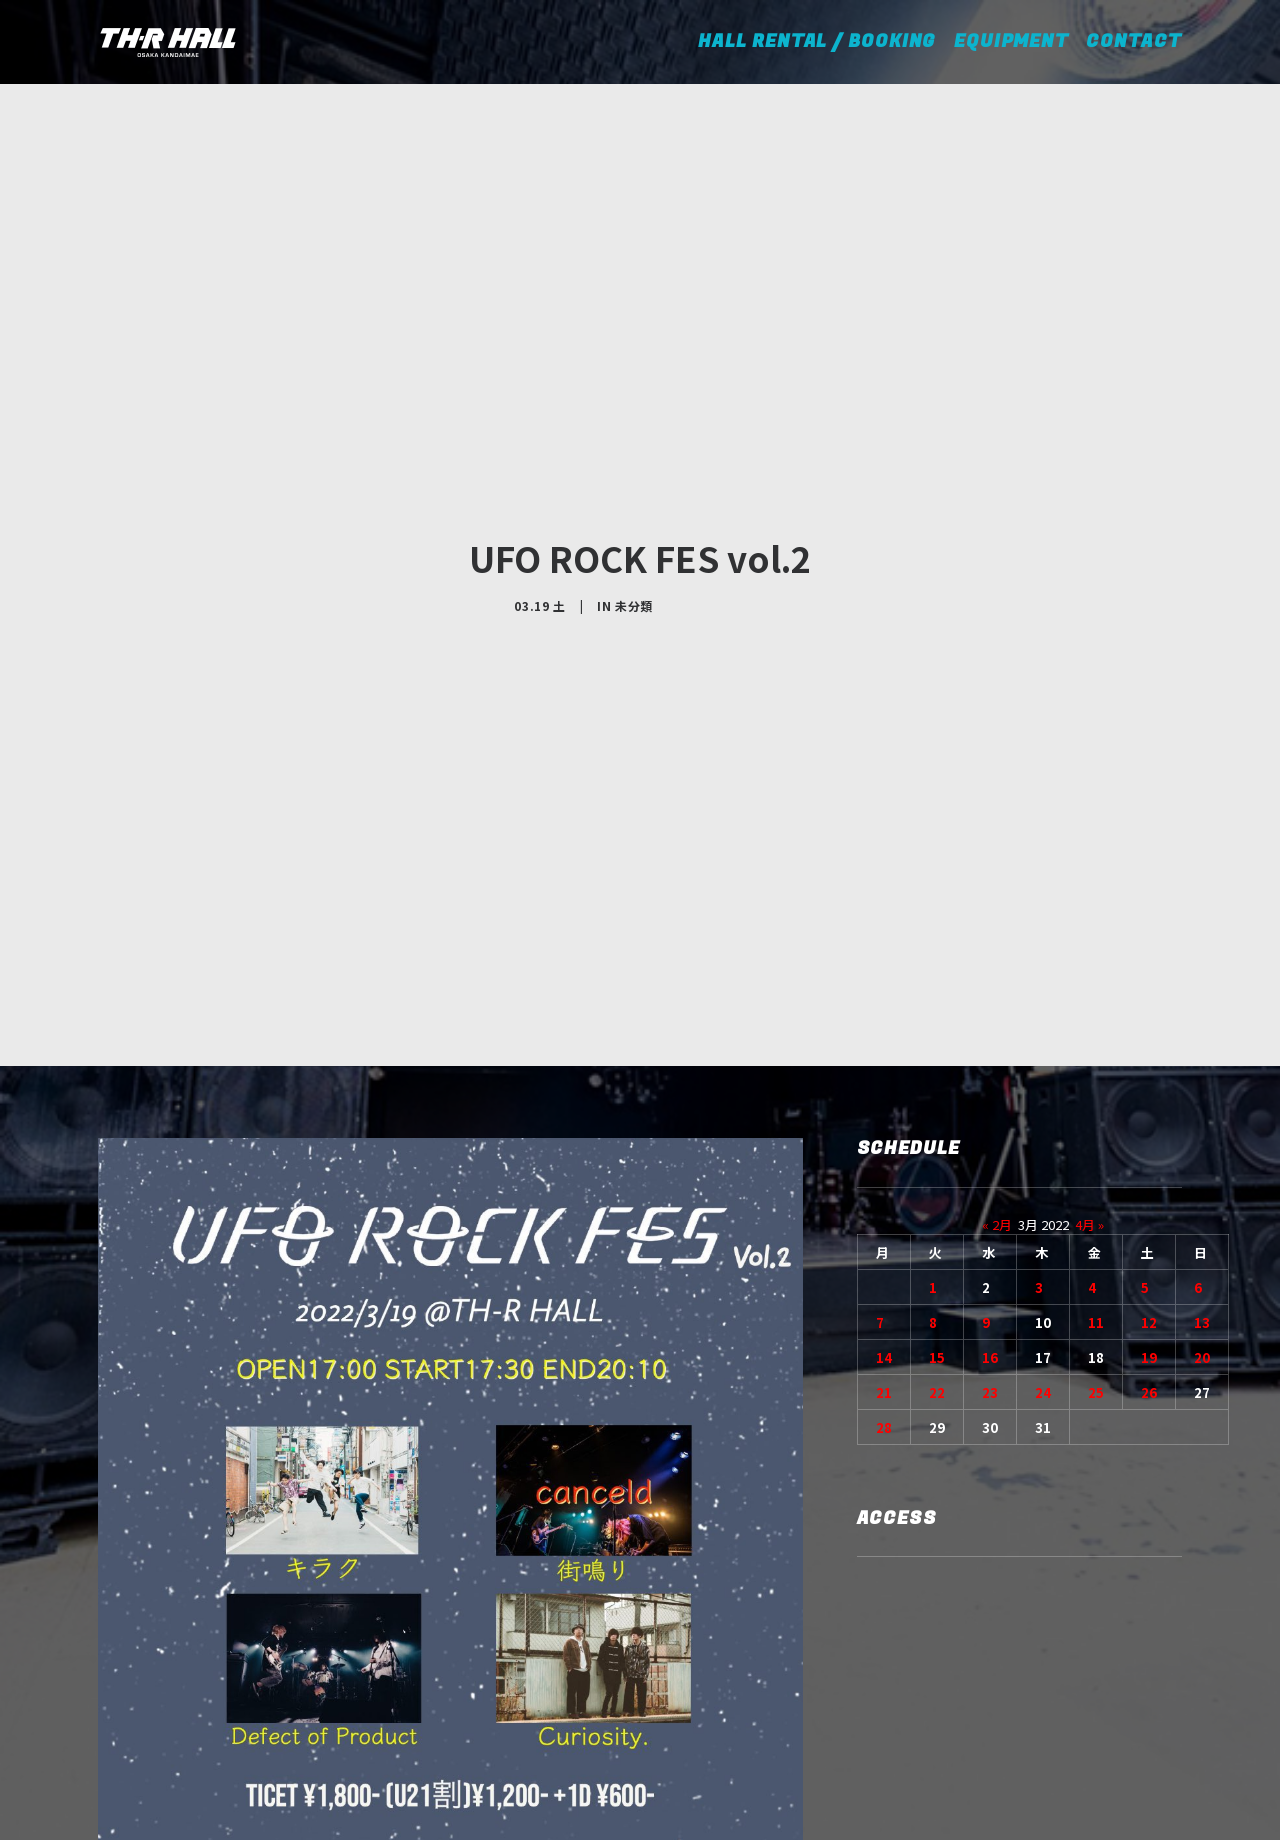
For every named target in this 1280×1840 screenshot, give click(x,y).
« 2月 (997, 1072)
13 (1202, 1170)
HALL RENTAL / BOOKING (823, 41)
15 (937, 1205)
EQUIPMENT (1011, 41)
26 (1149, 1240)
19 (1149, 1205)
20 (1202, 1205)
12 (1149, 1170)
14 (884, 1205)
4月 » (1089, 1072)
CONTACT (1133, 41)
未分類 (634, 529)
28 (884, 1275)
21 (884, 1240)
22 (937, 1240)
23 (990, 1240)
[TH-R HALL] (168, 42)
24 (1043, 1240)
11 (1096, 1170)
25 (1096, 1240)
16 (990, 1205)
